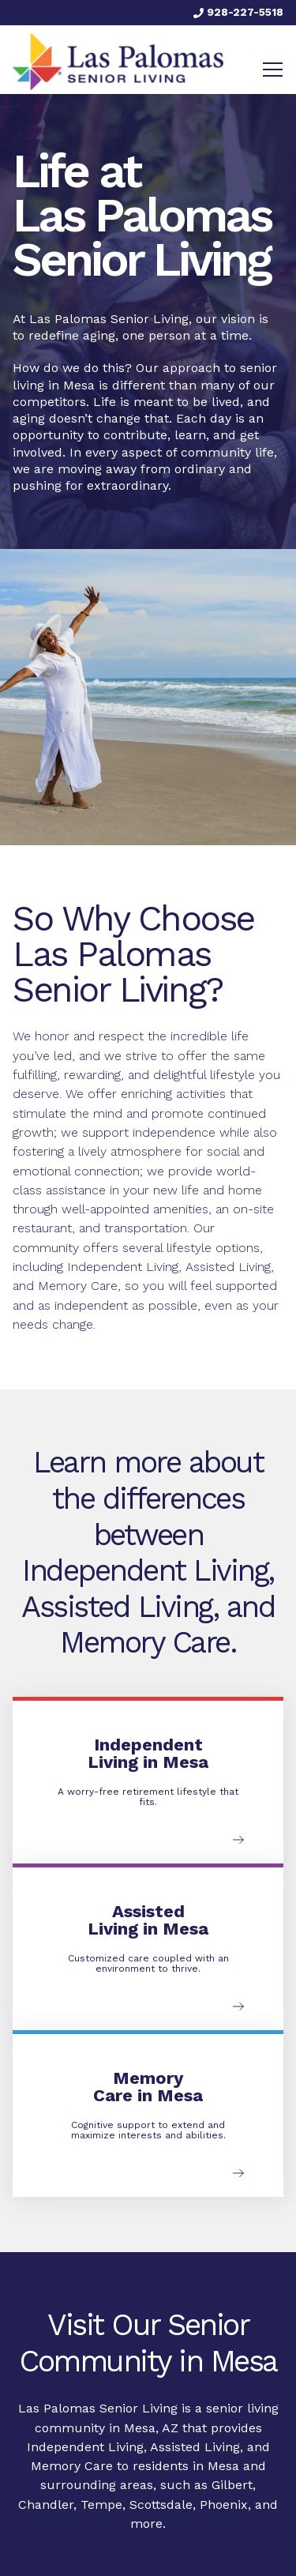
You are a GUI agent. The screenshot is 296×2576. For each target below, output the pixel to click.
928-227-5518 (238, 12)
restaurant (42, 1227)
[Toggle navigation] (272, 69)
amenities (180, 1209)
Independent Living (122, 1266)
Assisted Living (228, 1266)
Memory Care (72, 2465)
